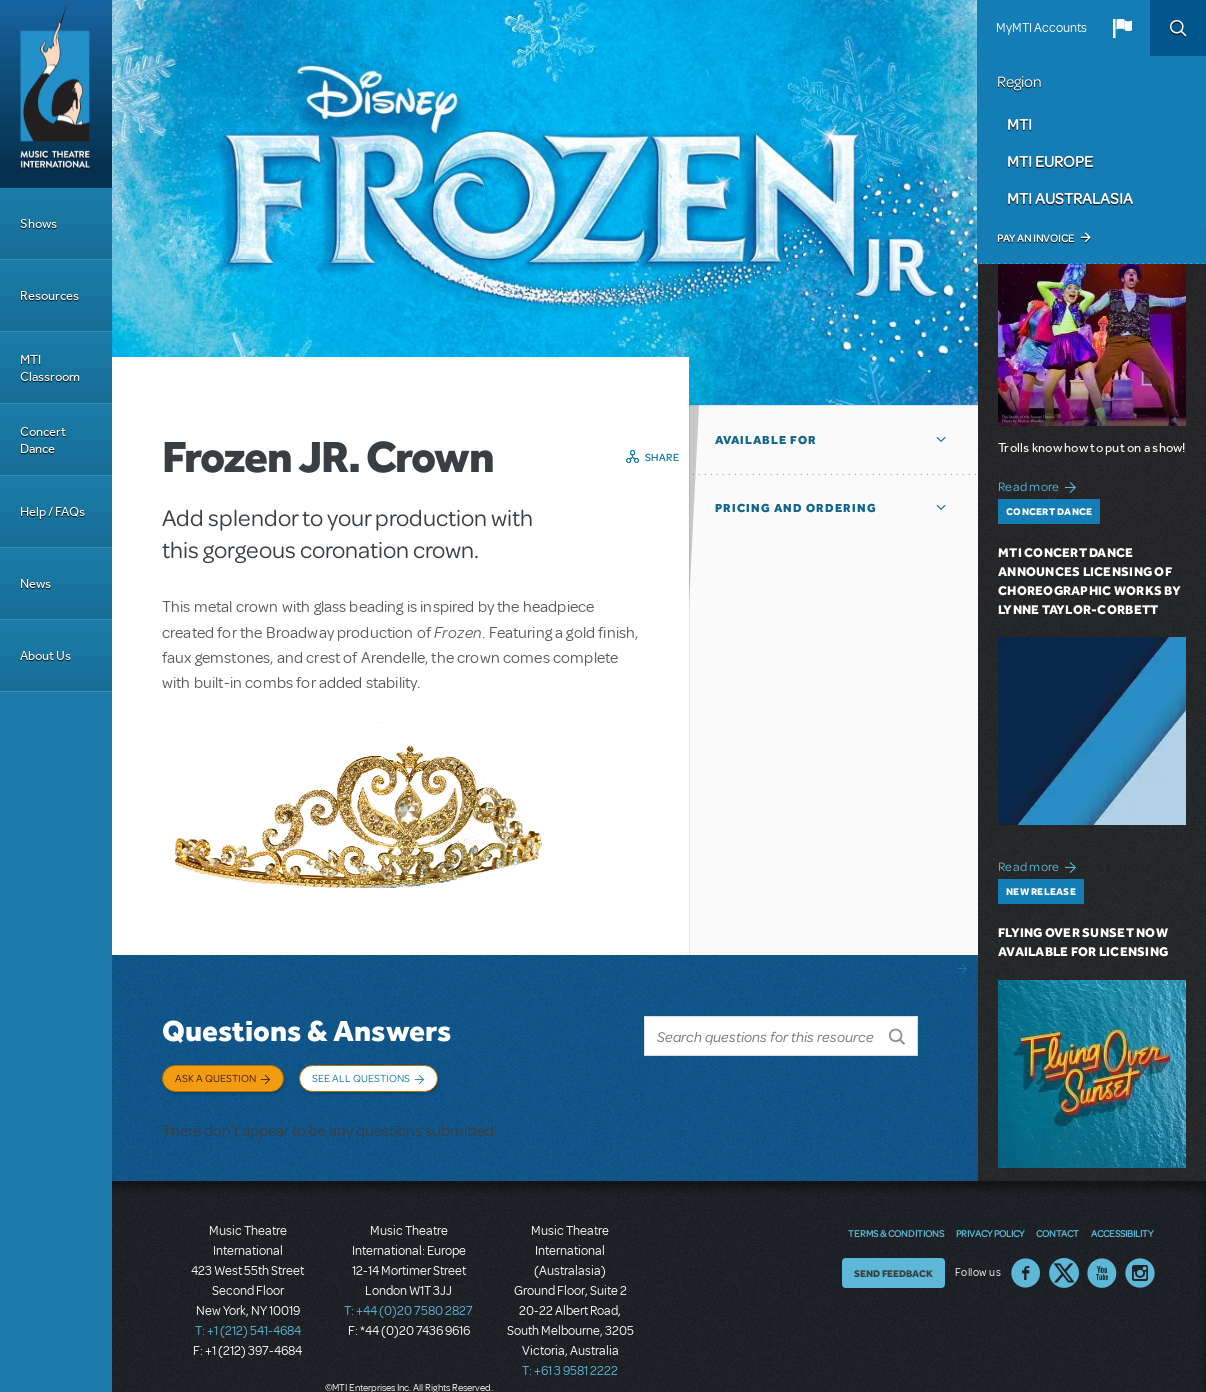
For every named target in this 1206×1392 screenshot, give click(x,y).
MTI (1019, 124)
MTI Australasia (1070, 198)
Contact (1057, 1224)
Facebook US (1026, 1264)
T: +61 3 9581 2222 (570, 1362)
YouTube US (1102, 1264)
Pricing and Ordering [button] (796, 508)
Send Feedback (893, 1264)
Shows (38, 223)
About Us (45, 655)
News (35, 583)
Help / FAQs (52, 511)
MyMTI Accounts (1041, 28)
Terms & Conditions (896, 1224)
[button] (1122, 28)
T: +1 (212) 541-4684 (248, 1322)
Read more (1040, 484)
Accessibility (1122, 1224)
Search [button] (1178, 28)
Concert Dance (43, 440)
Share (662, 457)
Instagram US (1140, 1264)
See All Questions (361, 1078)
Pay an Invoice (1035, 238)
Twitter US (1064, 1264)
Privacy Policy (990, 1224)
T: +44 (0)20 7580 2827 (408, 1302)
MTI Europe (1050, 161)
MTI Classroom (50, 368)
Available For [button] (766, 440)
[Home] (56, 94)
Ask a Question (215, 1078)
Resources (49, 295)
